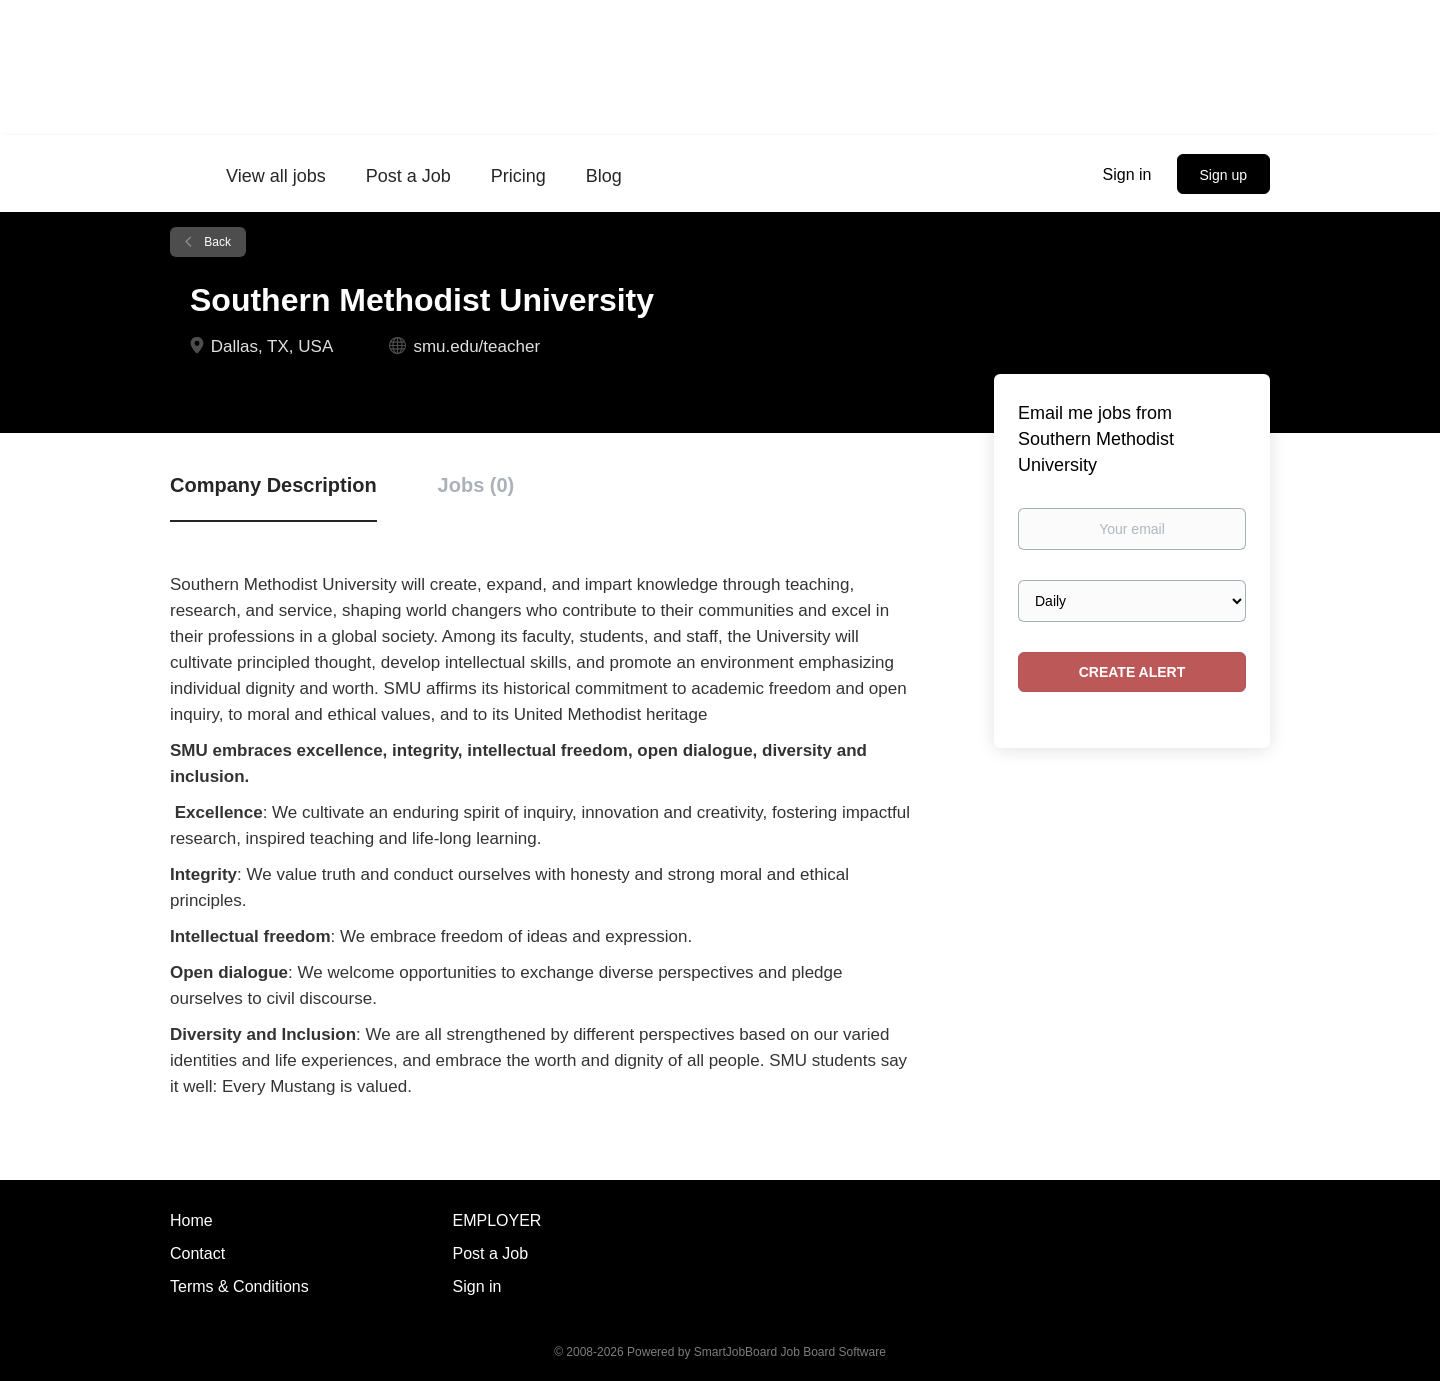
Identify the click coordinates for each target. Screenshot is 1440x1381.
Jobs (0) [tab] (476, 485)
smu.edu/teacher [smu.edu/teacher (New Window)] (476, 346)
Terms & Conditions (239, 1286)
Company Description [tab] (273, 485)
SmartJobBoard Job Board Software (790, 1352)
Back (216, 242)
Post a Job (491, 1253)
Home (191, 1220)
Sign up (1223, 175)
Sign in (1127, 174)
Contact (197, 1253)
